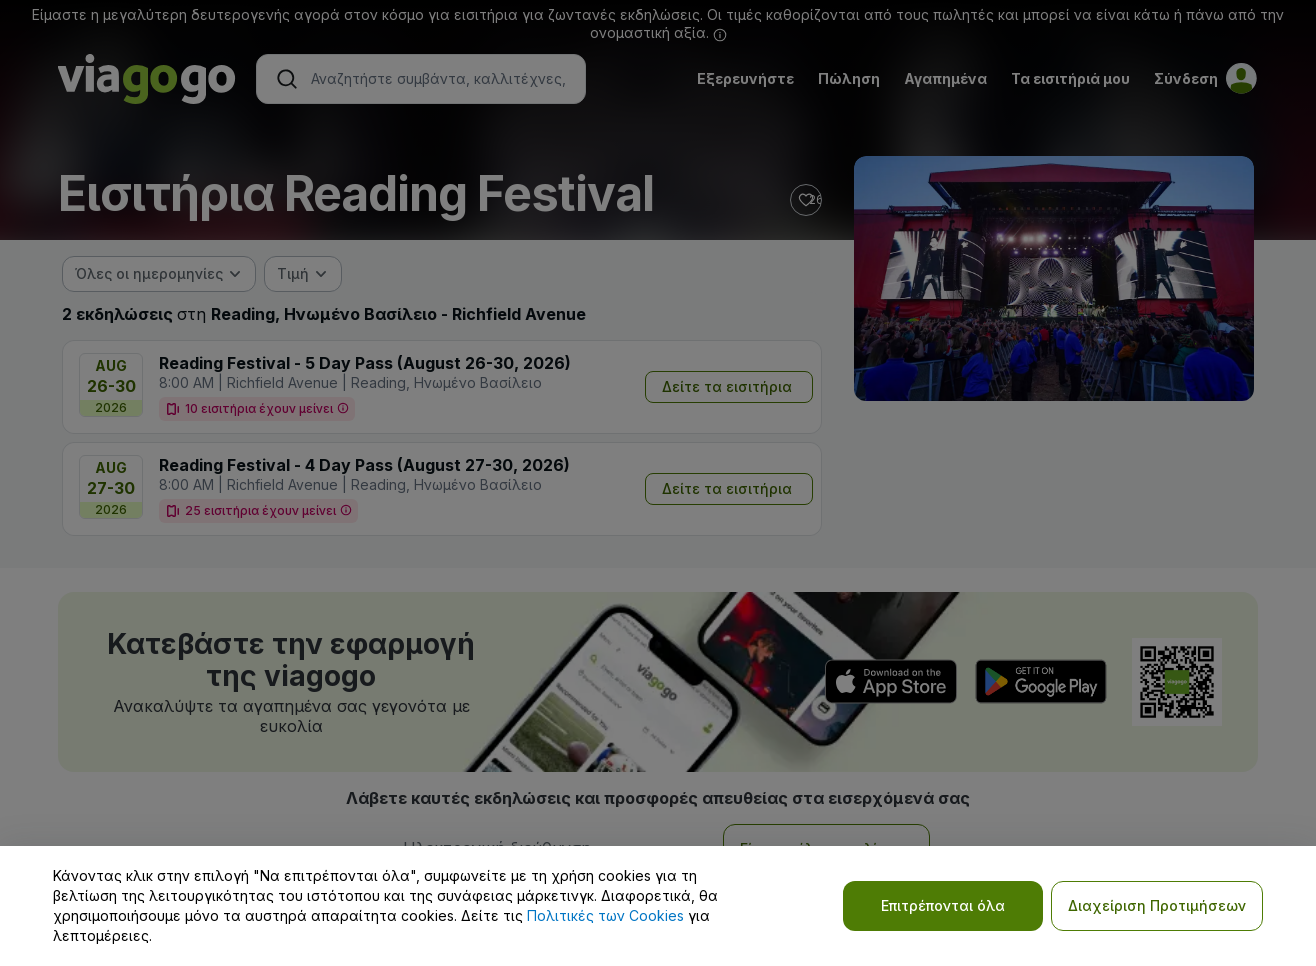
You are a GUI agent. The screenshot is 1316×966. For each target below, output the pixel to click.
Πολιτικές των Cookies (605, 915)
